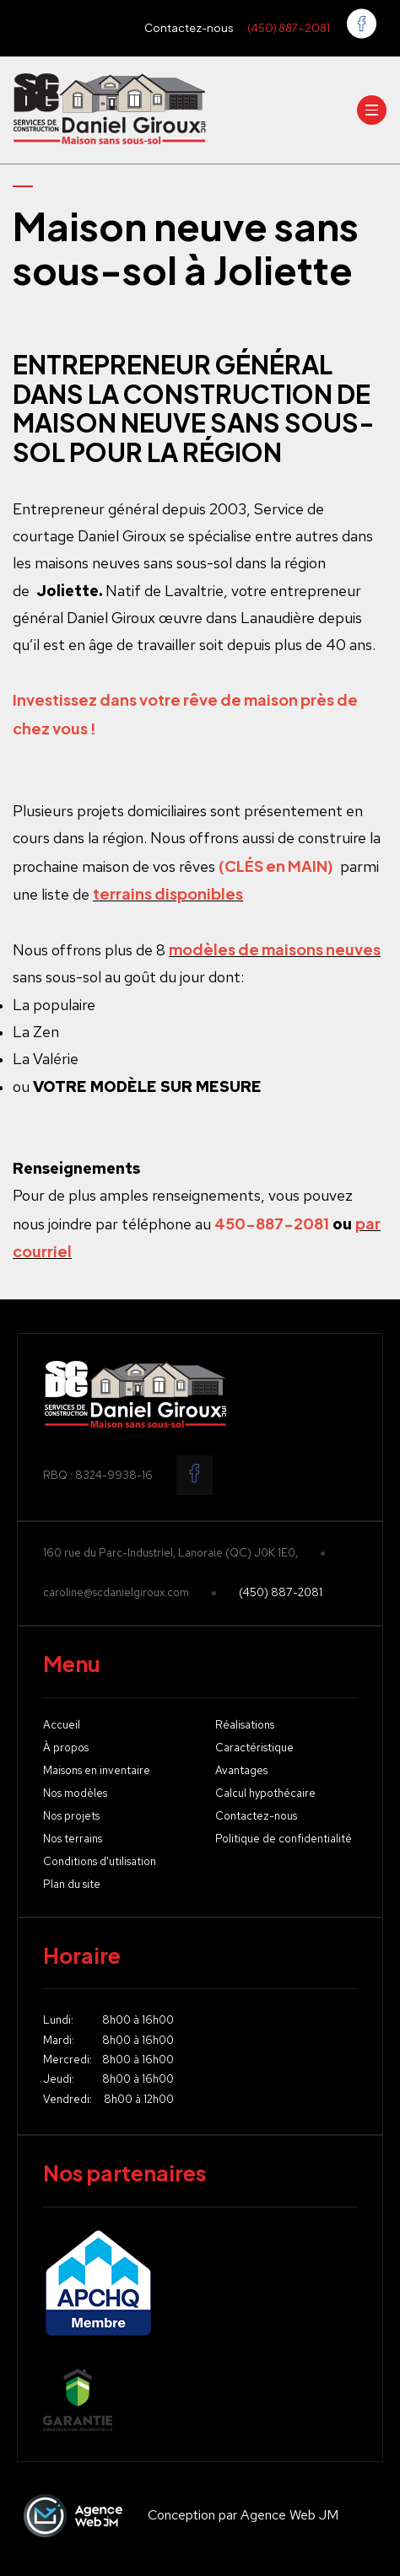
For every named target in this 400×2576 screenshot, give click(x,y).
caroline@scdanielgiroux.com (116, 1593)
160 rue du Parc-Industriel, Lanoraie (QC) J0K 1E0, (170, 1553)
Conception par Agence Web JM (177, 2515)
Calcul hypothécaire (265, 1794)
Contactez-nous (189, 28)
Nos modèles (75, 1794)
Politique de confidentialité (283, 1839)
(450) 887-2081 (288, 28)
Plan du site (71, 1885)
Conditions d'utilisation (99, 1862)
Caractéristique (254, 1748)
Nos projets (71, 1816)
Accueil (61, 1725)
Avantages (241, 1771)
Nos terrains (72, 1839)
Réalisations (244, 1725)
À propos (66, 1748)
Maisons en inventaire (96, 1771)
